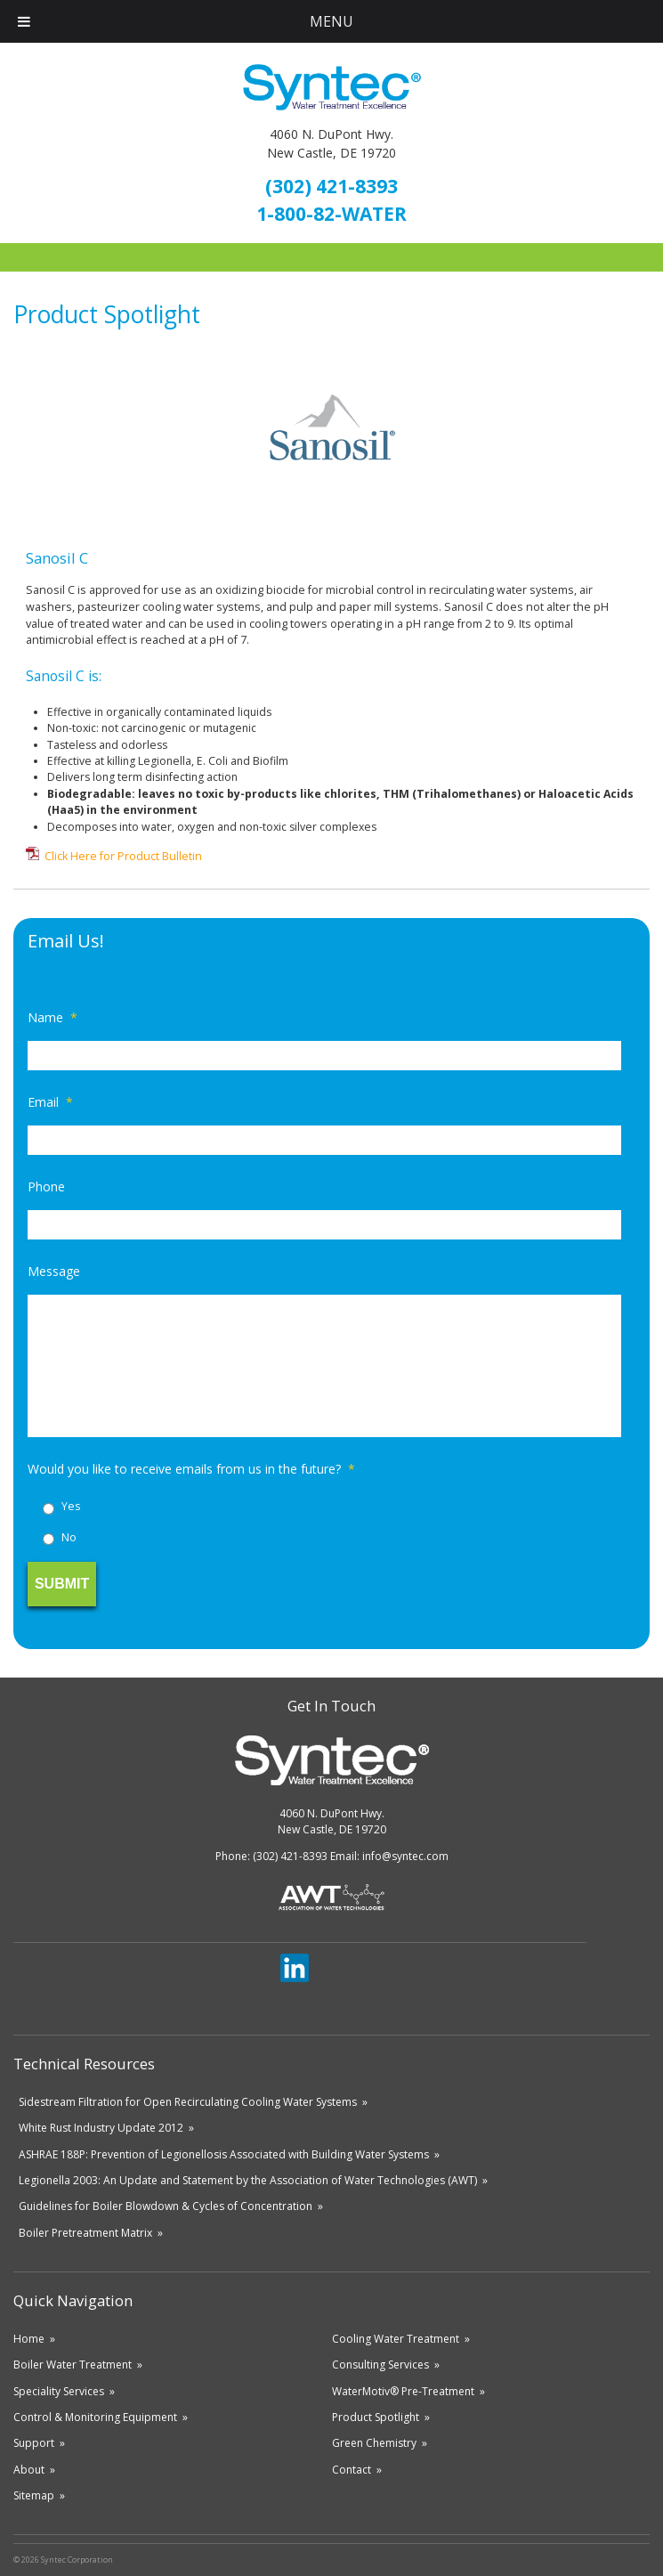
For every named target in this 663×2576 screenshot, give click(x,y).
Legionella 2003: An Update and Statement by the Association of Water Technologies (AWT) (248, 2180)
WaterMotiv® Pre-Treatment (403, 2391)
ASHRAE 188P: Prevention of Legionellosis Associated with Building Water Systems (224, 2154)
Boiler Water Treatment (72, 2364)
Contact (351, 2469)
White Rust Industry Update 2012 (101, 2127)
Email (50, 1102)
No (69, 1537)
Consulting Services (380, 2364)
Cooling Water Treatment (395, 2338)
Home (28, 2338)
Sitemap (33, 2495)
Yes (70, 1506)
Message (54, 1272)
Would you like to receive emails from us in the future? (191, 1469)
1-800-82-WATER (331, 213)
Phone (46, 1187)
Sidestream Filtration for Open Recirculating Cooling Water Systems (188, 2101)
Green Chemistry (374, 2442)
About (28, 2469)
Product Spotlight (375, 2417)
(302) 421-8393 (331, 186)
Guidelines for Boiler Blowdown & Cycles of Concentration (165, 2206)
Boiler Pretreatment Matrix (85, 2232)
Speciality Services (58, 2391)
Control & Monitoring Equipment (95, 2417)
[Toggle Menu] (24, 21)
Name (52, 1018)
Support (33, 2442)
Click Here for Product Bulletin (123, 856)
